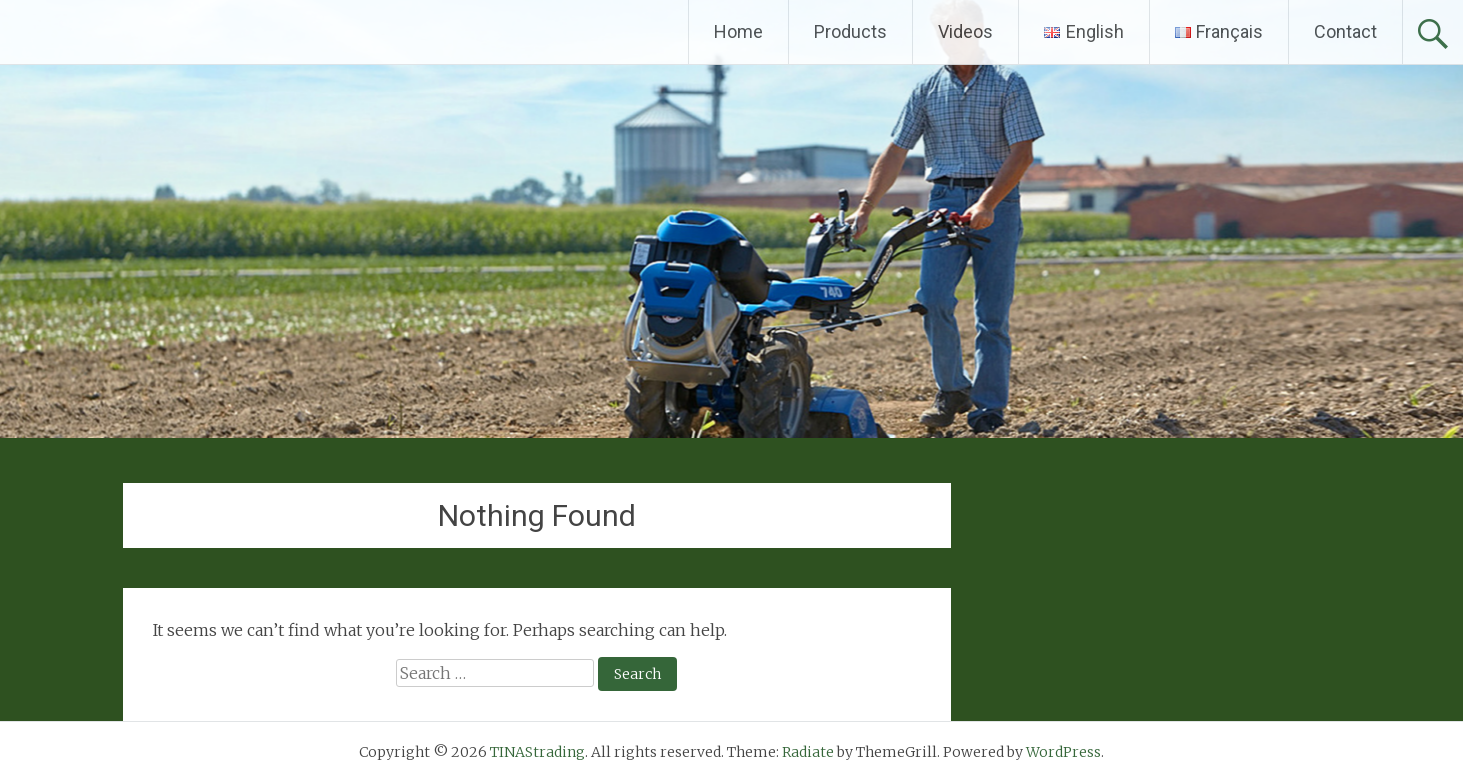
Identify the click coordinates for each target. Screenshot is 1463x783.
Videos (965, 31)
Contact (1345, 31)
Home (738, 31)
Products (850, 31)
